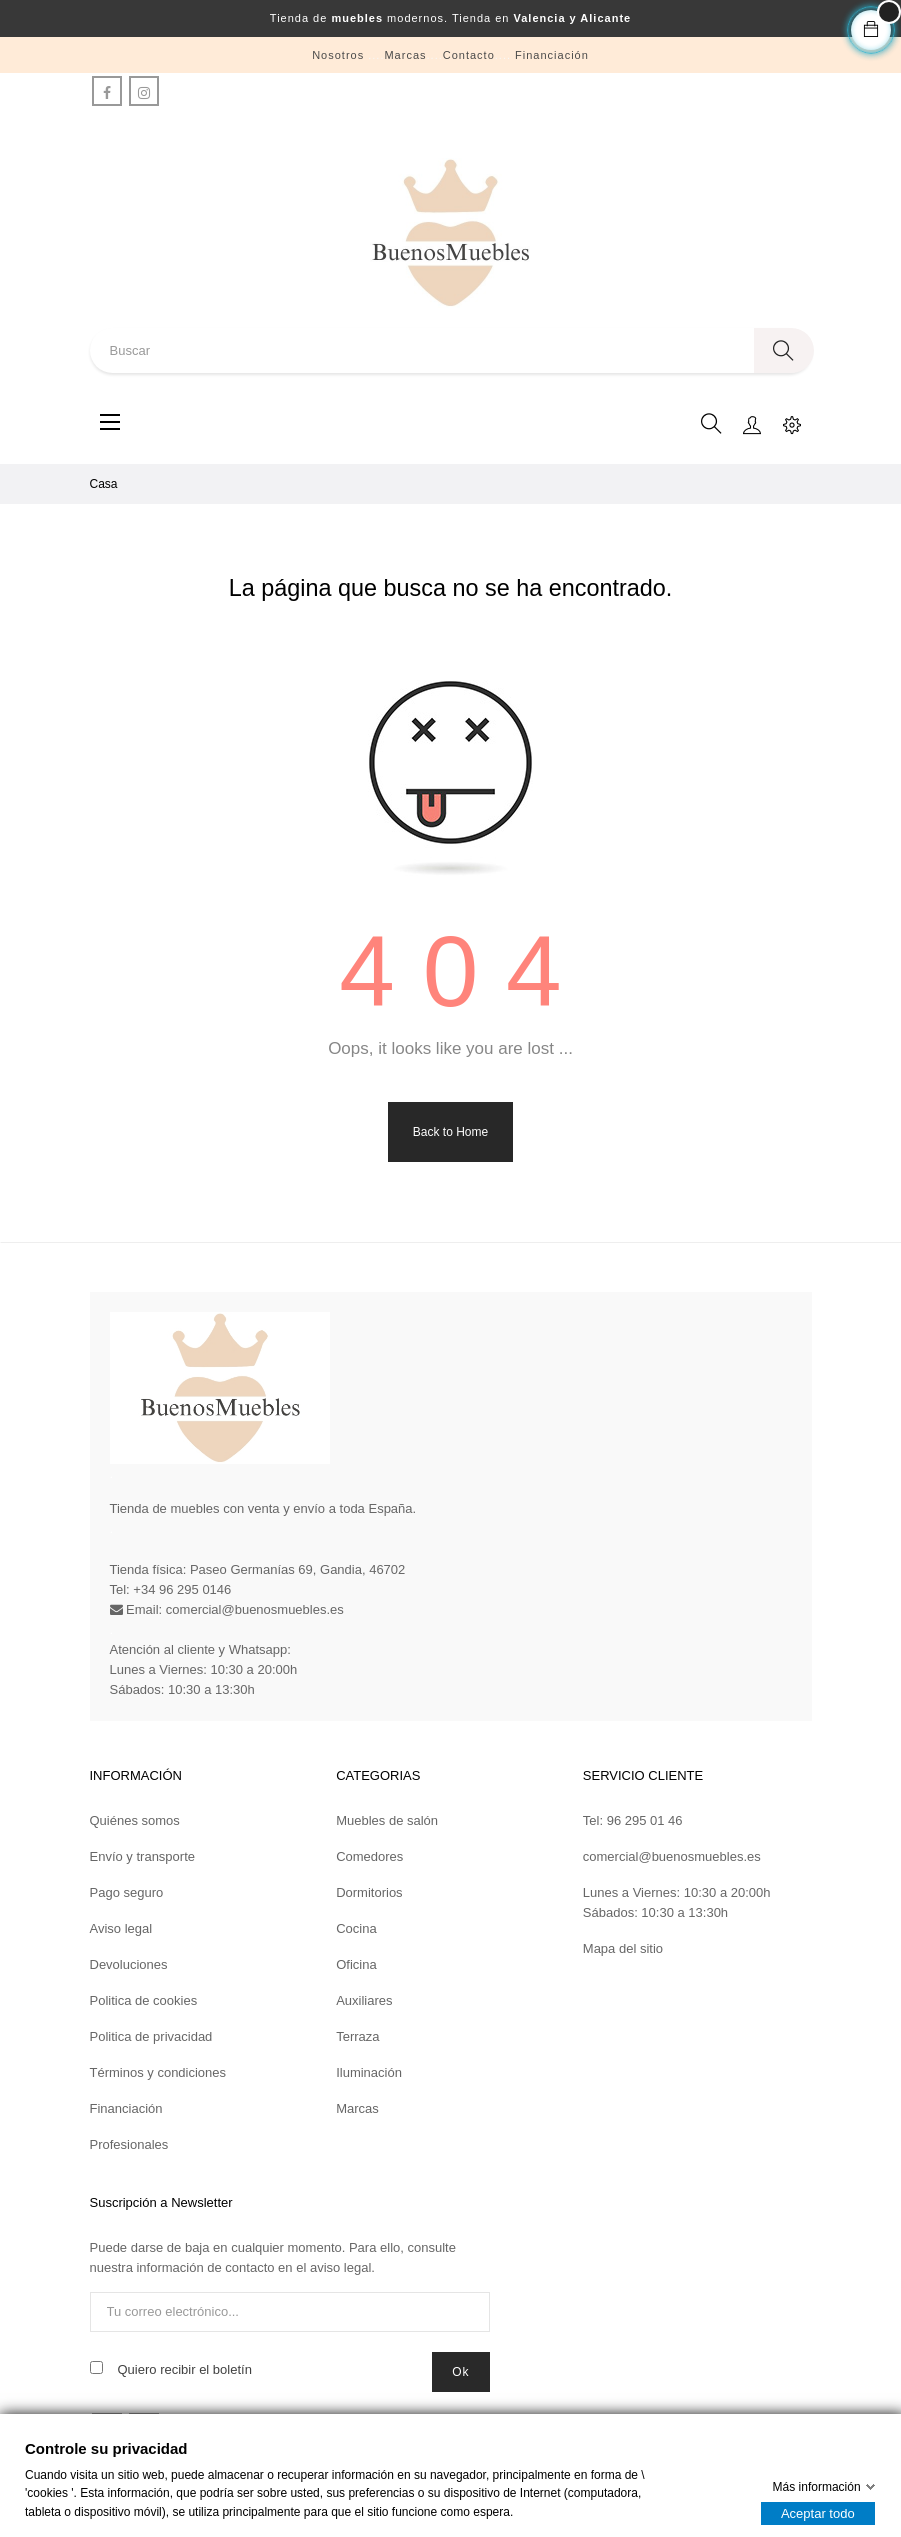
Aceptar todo (818, 2513)
